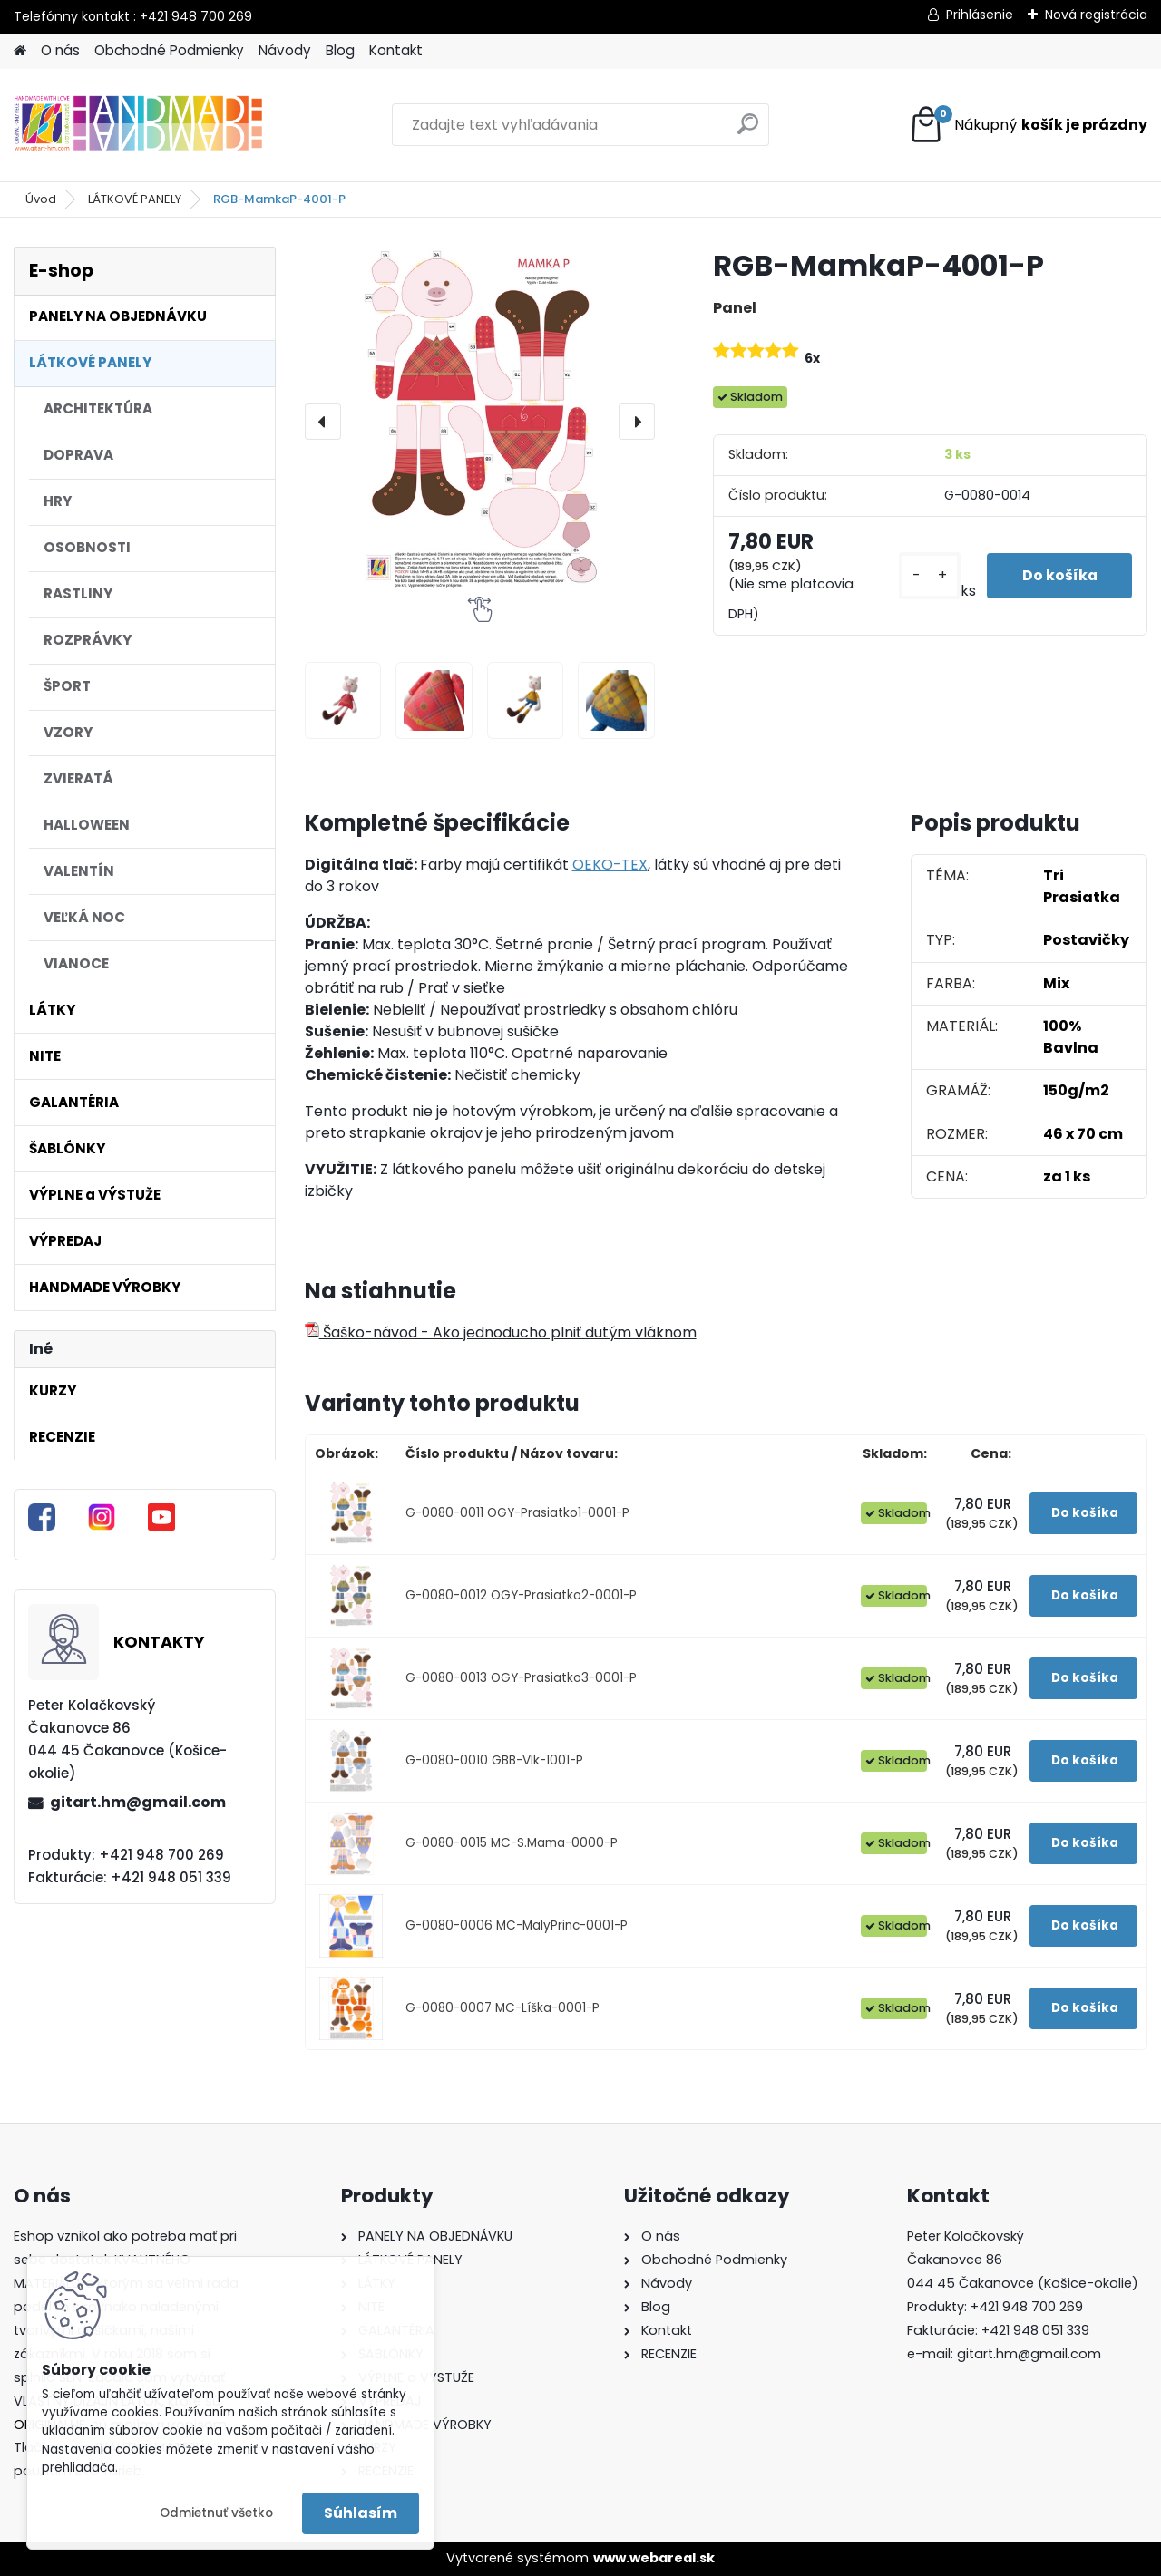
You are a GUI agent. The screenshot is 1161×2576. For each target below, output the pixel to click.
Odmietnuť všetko (216, 2513)
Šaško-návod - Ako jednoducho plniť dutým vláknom (501, 1332)
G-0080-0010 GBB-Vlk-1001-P (494, 1760)
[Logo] (138, 125)
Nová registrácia (1096, 14)
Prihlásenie (979, 14)
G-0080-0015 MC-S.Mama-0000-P (511, 1843)
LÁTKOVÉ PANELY (134, 199)
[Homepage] (20, 51)
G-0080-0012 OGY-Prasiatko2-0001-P (521, 1595)
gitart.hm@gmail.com (138, 1802)
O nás (60, 50)
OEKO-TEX (610, 864)
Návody (285, 50)
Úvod (40, 199)
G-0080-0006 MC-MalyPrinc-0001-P (516, 1925)
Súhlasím (360, 2513)
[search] (747, 131)
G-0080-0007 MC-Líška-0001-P (502, 2008)
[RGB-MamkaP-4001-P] (480, 422)
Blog (340, 50)
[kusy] (926, 576)
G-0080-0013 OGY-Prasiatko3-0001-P (521, 1678)
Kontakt (396, 50)
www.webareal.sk (654, 2558)
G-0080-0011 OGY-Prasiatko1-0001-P (517, 1512)
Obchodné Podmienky (169, 50)
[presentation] (323, 421)
